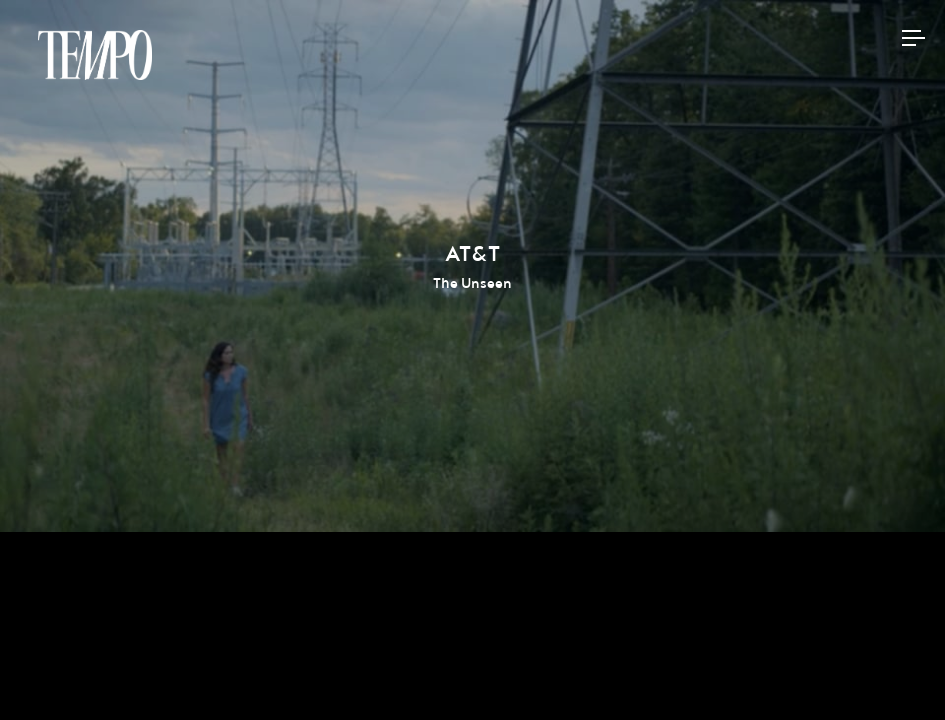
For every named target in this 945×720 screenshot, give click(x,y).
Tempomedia (95, 55)
